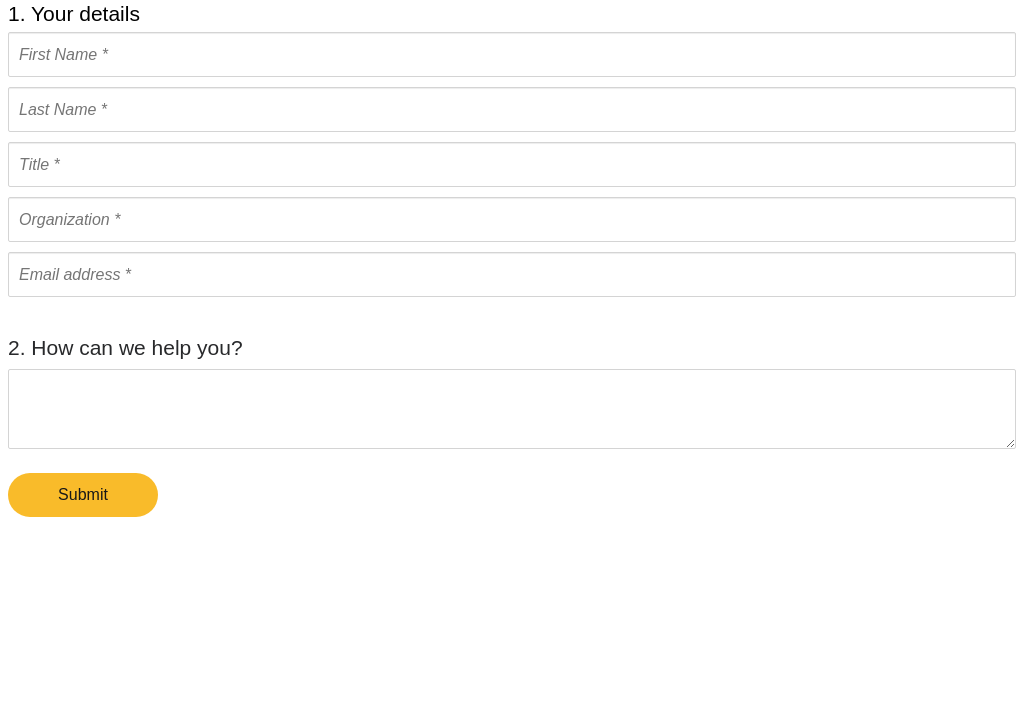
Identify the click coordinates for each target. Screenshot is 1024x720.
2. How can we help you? (125, 347)
